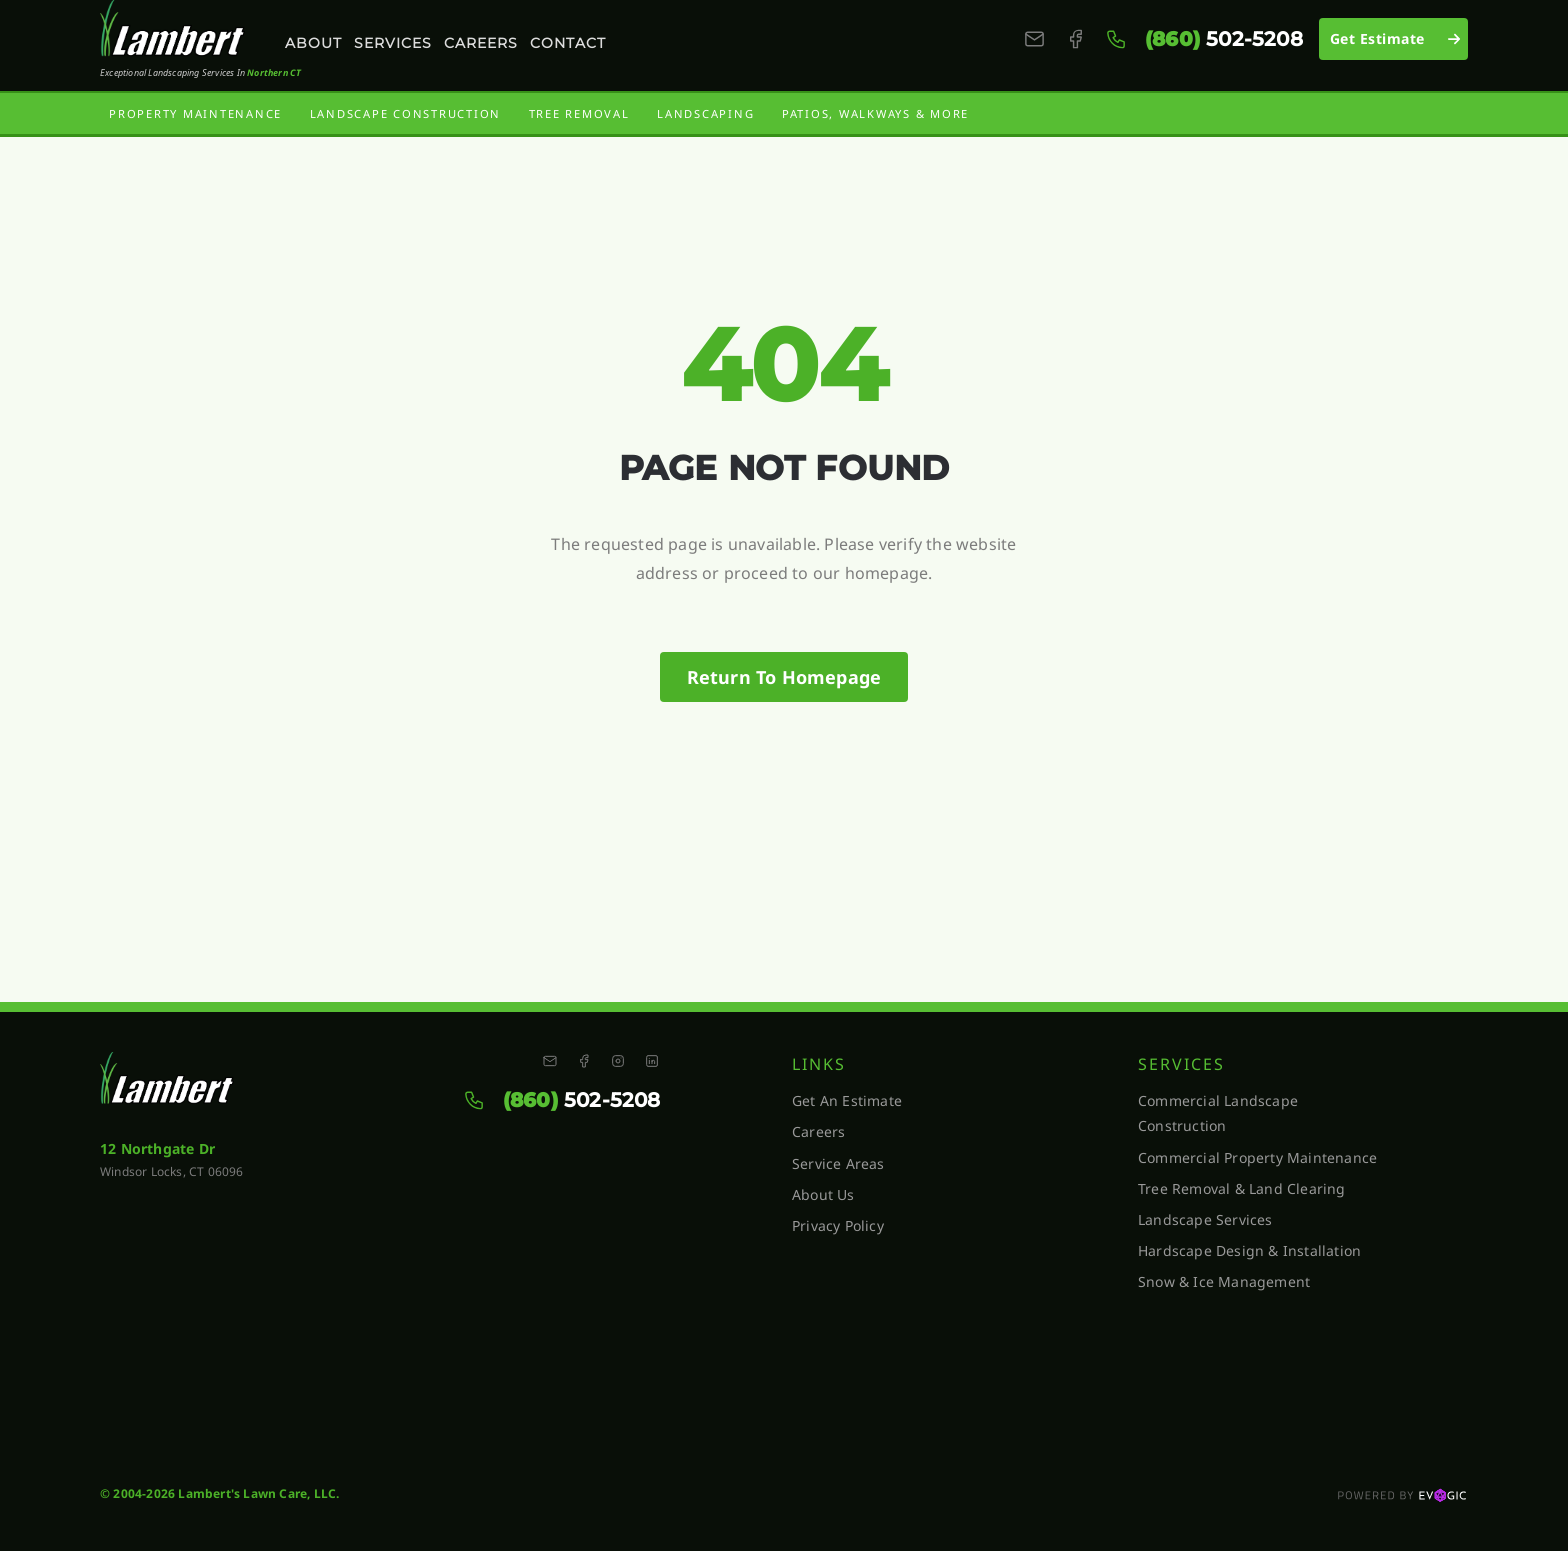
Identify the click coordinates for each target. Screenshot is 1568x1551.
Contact (568, 43)
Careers (481, 43)
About (313, 43)
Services (393, 43)
